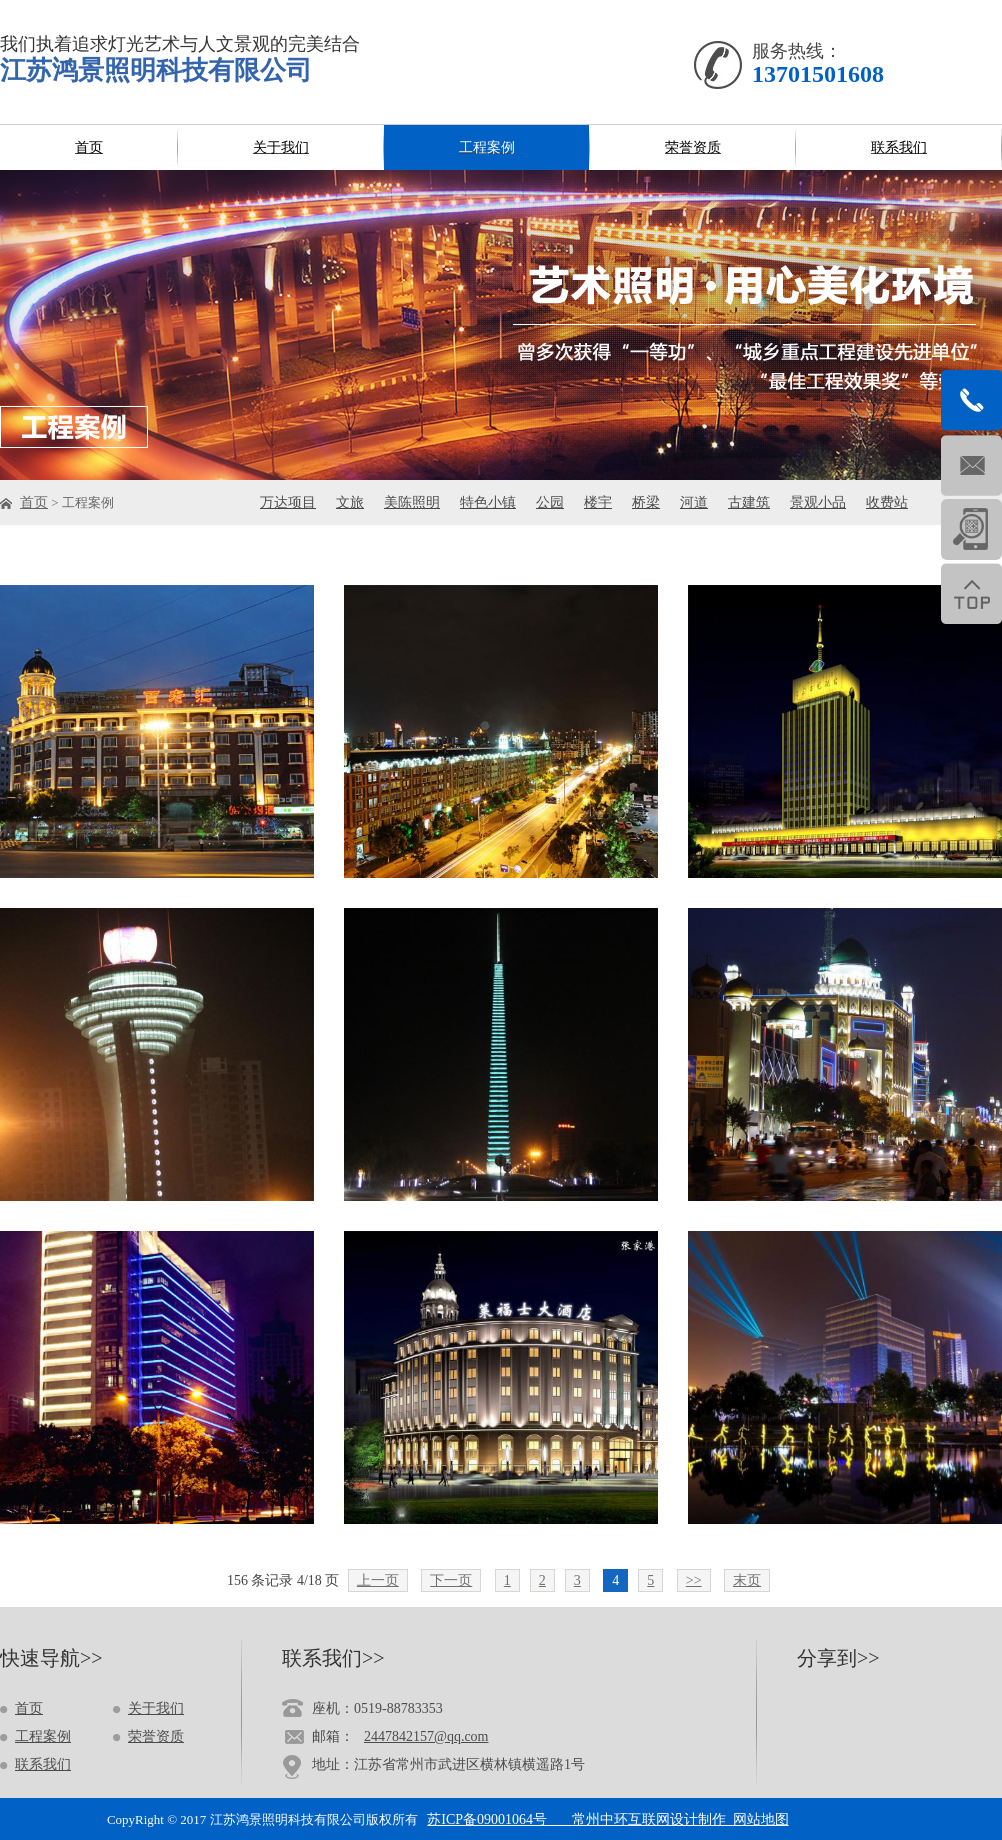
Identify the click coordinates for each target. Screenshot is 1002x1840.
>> (694, 1580)
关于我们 (156, 1708)
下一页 (451, 1580)
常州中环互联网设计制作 (640, 1819)
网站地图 (761, 1819)
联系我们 (43, 1764)
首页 (34, 502)
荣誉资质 (156, 1736)
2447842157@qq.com (426, 1736)
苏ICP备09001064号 (487, 1819)
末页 (747, 1580)
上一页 (378, 1580)
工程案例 (43, 1736)
